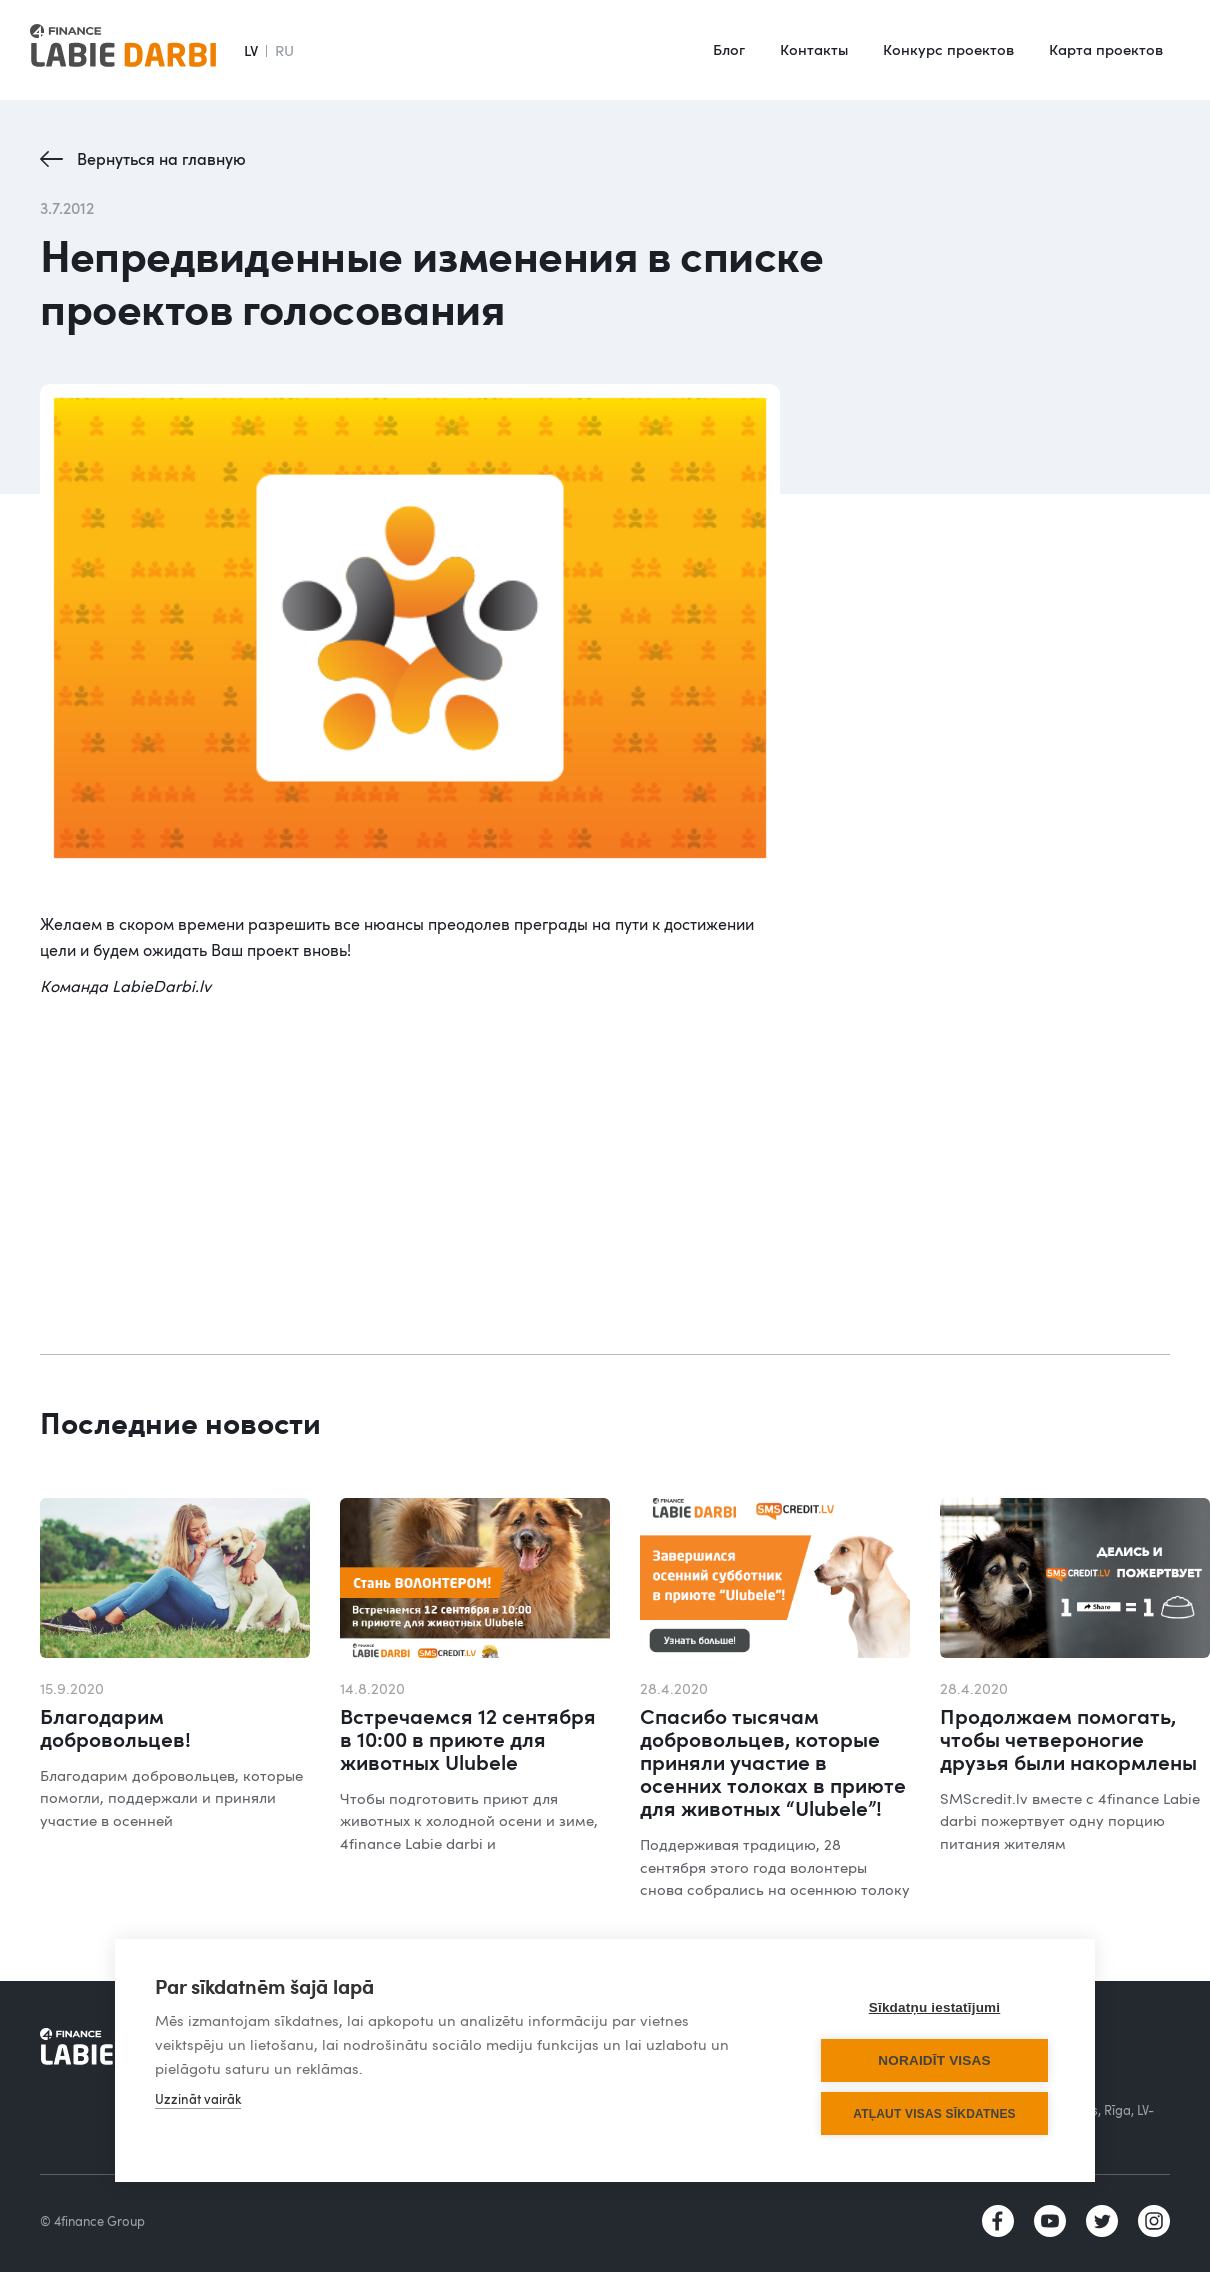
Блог (729, 49)
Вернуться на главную (161, 159)
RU (284, 50)
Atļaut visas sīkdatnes (934, 2114)
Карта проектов (1106, 49)
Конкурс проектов (948, 49)
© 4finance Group (92, 2221)
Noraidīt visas (934, 2060)
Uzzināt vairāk (198, 2099)
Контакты (814, 49)
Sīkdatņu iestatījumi (935, 2007)
